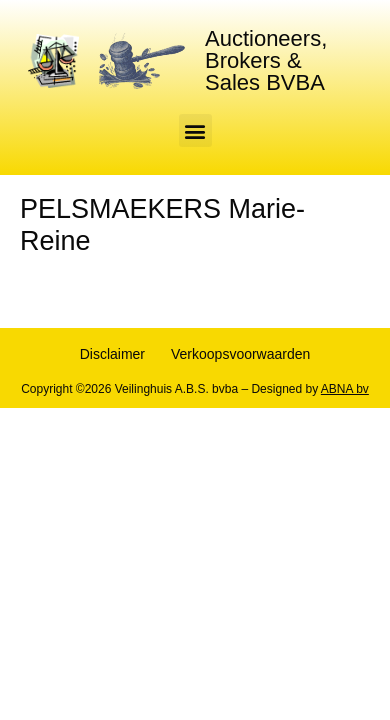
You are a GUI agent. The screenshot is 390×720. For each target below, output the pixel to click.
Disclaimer (112, 354)
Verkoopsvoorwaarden (240, 354)
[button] (195, 130)
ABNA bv (345, 389)
